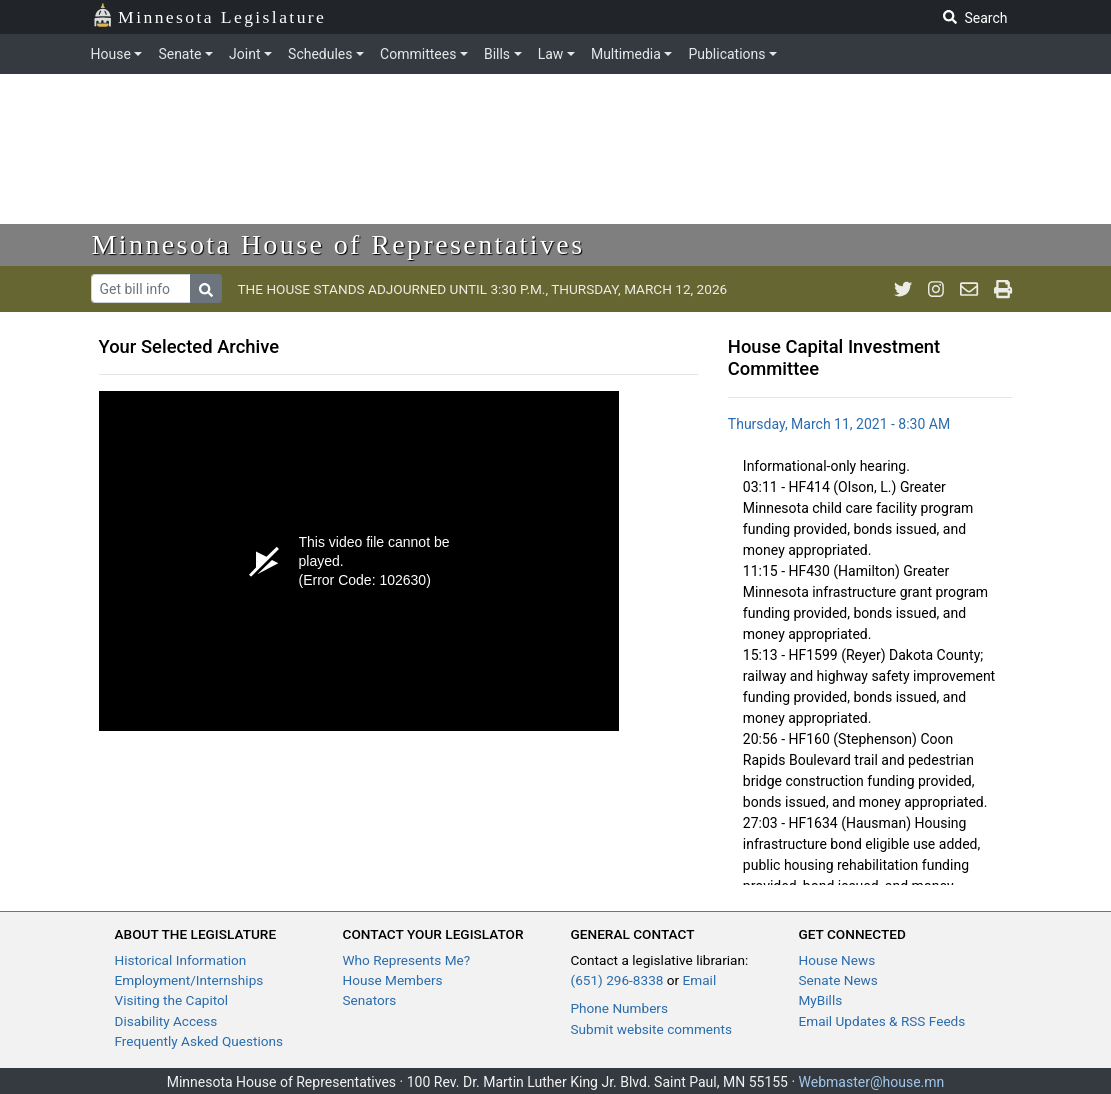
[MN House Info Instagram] (936, 289)
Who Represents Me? (407, 960)
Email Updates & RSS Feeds (882, 1021)
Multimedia (626, 54)
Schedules (320, 54)
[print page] (1003, 289)
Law (551, 54)
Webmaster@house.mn (872, 1082)
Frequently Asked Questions (199, 1041)
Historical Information (181, 960)
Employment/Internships (189, 980)
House (111, 54)
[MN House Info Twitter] (903, 289)
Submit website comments (652, 1029)
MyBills (821, 1000)
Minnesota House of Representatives (338, 244)
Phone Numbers (619, 1008)
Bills (497, 54)
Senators (370, 1000)
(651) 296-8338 (617, 980)
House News (837, 960)
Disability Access (166, 1021)
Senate (179, 54)
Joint (244, 54)
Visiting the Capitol (172, 1000)
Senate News (838, 980)
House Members (393, 980)
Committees (418, 54)
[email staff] (969, 289)
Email (700, 980)
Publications (726, 54)
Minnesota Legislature (209, 15)
